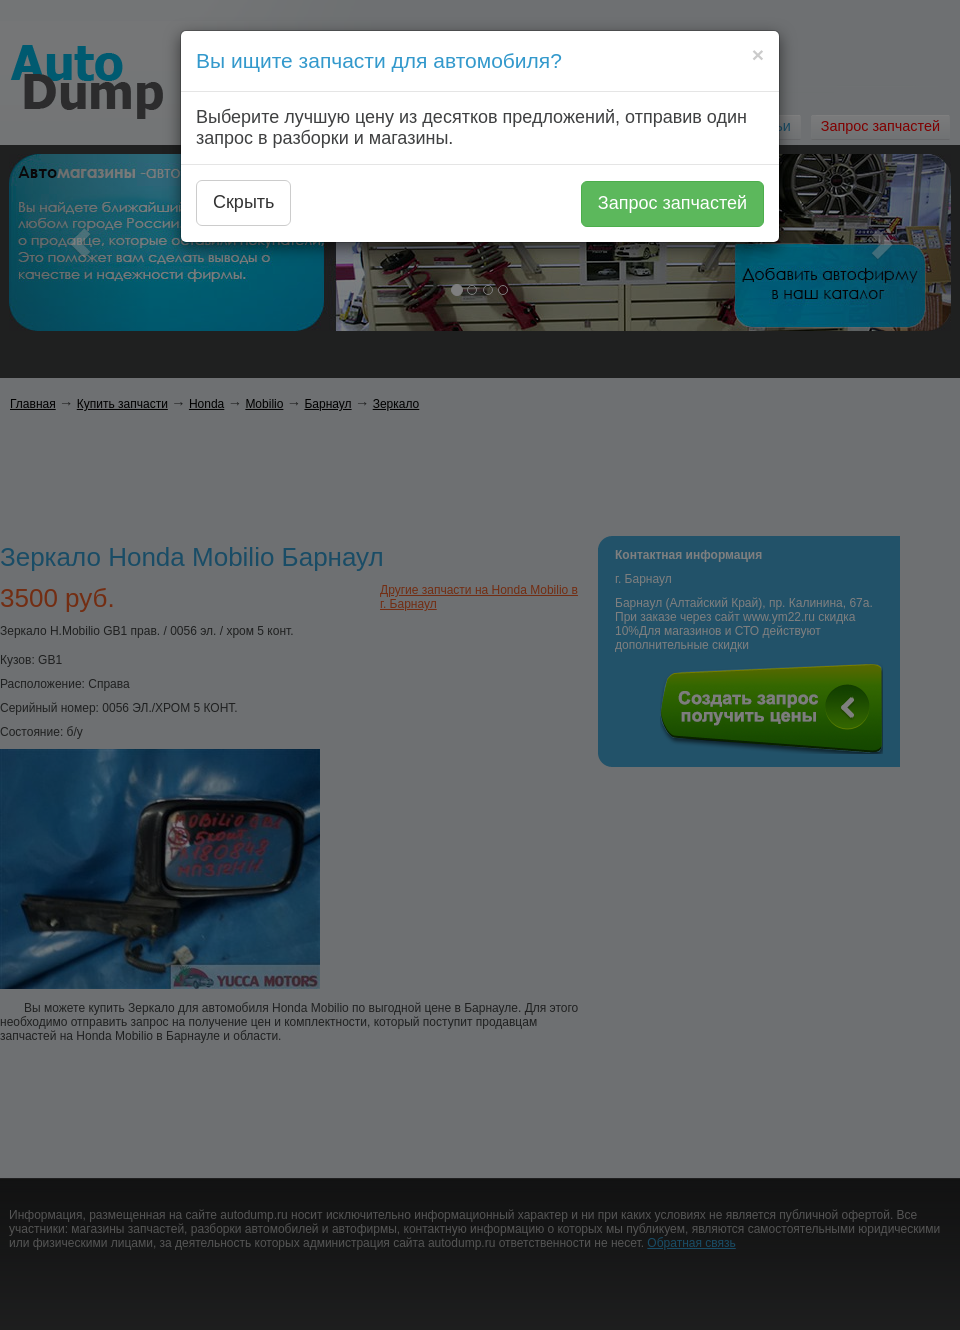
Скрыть (243, 202)
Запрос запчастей (672, 203)
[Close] (758, 54)
